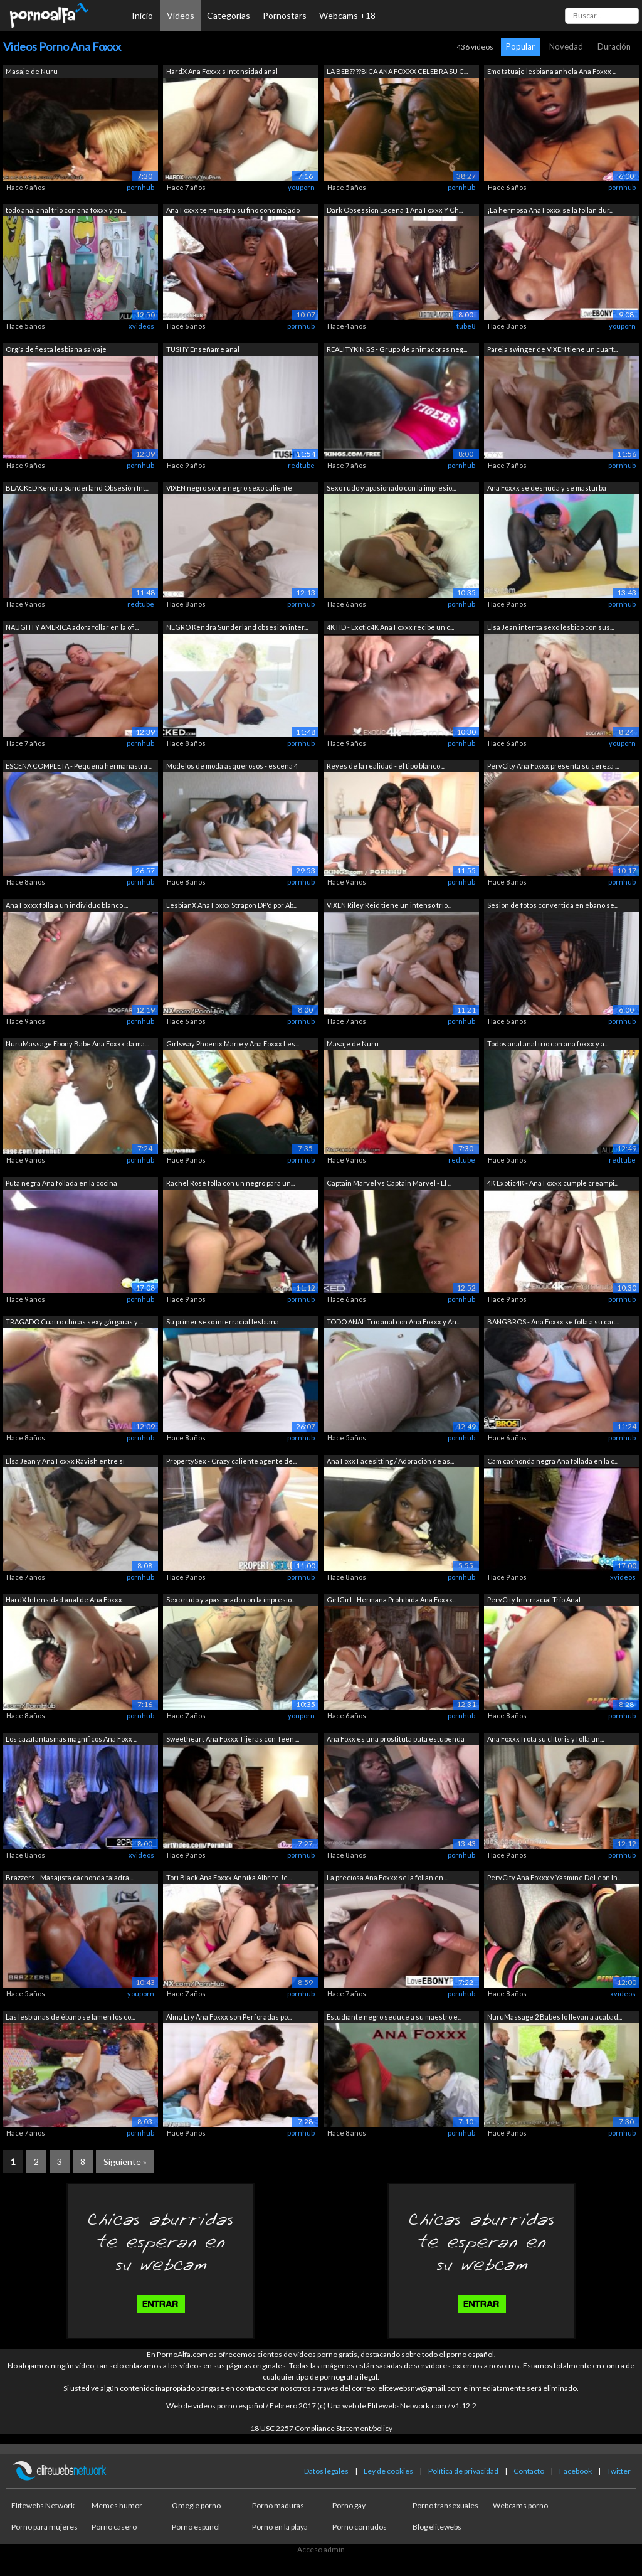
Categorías (228, 15)
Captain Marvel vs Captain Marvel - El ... (389, 1183)
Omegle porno (196, 2505)
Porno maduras (278, 2505)
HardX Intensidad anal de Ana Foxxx (64, 1599)
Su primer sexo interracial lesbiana (222, 1321)
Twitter (619, 2471)
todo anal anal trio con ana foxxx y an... (66, 210)
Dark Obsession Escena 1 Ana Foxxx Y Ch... (395, 210)
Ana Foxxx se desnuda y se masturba (546, 488)
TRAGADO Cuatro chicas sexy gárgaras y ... (74, 1321)
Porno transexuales (445, 2505)
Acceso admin (321, 2549)
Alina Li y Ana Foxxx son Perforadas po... (229, 2017)
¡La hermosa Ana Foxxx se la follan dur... (550, 210)
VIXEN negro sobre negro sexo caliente (229, 488)
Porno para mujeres (44, 2526)
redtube (301, 465)
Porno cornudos (359, 2526)
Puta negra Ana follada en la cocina (61, 1183)
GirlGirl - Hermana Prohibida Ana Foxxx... (391, 1599)
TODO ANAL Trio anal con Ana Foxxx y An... (393, 1321)
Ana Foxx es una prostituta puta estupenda (396, 1739)
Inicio (142, 15)
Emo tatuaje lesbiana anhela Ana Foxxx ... (551, 71)
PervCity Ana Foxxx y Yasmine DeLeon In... (554, 1877)
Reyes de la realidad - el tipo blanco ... (386, 766)
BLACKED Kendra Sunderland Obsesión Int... (77, 488)
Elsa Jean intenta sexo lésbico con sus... (550, 627)
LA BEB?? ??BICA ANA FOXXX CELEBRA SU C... (397, 71)
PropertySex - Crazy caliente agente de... (231, 1461)
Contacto (528, 2471)
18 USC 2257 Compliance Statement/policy (321, 2428)
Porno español (196, 2526)
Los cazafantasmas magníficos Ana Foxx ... (71, 1739)
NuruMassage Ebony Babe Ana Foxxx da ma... (77, 1044)
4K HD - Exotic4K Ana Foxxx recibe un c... (390, 627)
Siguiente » (125, 2161)
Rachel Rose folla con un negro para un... (230, 1183)
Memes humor (117, 2505)
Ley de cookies (388, 2471)
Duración (614, 46)
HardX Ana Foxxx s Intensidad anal (222, 71)
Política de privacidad (463, 2471)
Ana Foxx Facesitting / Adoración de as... (390, 1461)
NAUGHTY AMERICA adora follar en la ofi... (72, 627)
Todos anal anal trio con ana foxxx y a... (547, 1044)
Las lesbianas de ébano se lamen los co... (70, 2017)
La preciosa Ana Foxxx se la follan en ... (387, 1877)
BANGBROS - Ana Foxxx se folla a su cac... (553, 1321)
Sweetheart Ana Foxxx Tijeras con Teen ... (232, 1739)
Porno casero (114, 2526)
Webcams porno (520, 2505)
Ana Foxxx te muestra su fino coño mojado (233, 210)
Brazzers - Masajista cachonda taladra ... (70, 1877)
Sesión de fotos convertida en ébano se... (552, 905)
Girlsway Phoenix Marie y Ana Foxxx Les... (232, 1044)
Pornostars (285, 15)
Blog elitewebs (437, 2526)
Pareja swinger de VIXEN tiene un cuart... (552, 349)
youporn (301, 187)
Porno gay (349, 2505)
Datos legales (326, 2471)
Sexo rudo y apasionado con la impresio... (391, 488)
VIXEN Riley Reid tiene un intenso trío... (389, 905)
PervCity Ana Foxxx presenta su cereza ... (553, 766)
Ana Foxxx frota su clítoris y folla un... (545, 1739)
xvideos (141, 326)
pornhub (140, 187)
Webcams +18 (347, 15)
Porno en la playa (280, 2526)
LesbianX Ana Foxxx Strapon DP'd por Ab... (231, 905)
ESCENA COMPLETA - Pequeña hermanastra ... (79, 766)
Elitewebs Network (43, 2505)
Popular (520, 46)
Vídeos (180, 15)
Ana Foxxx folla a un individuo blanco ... (67, 905)
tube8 (465, 326)
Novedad (566, 46)
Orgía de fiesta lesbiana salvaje (56, 349)
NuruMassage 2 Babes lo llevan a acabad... (554, 2017)
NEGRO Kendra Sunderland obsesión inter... (237, 627)
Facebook (575, 2471)
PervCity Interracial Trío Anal (534, 1599)
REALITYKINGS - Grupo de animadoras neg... (397, 349)
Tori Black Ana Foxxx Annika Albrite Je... (229, 1877)
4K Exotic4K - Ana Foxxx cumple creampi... (552, 1183)
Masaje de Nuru (32, 71)
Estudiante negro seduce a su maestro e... (394, 2017)
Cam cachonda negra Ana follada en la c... (552, 1461)
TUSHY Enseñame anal (202, 349)
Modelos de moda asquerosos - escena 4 (232, 766)
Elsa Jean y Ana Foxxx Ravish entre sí (65, 1461)
